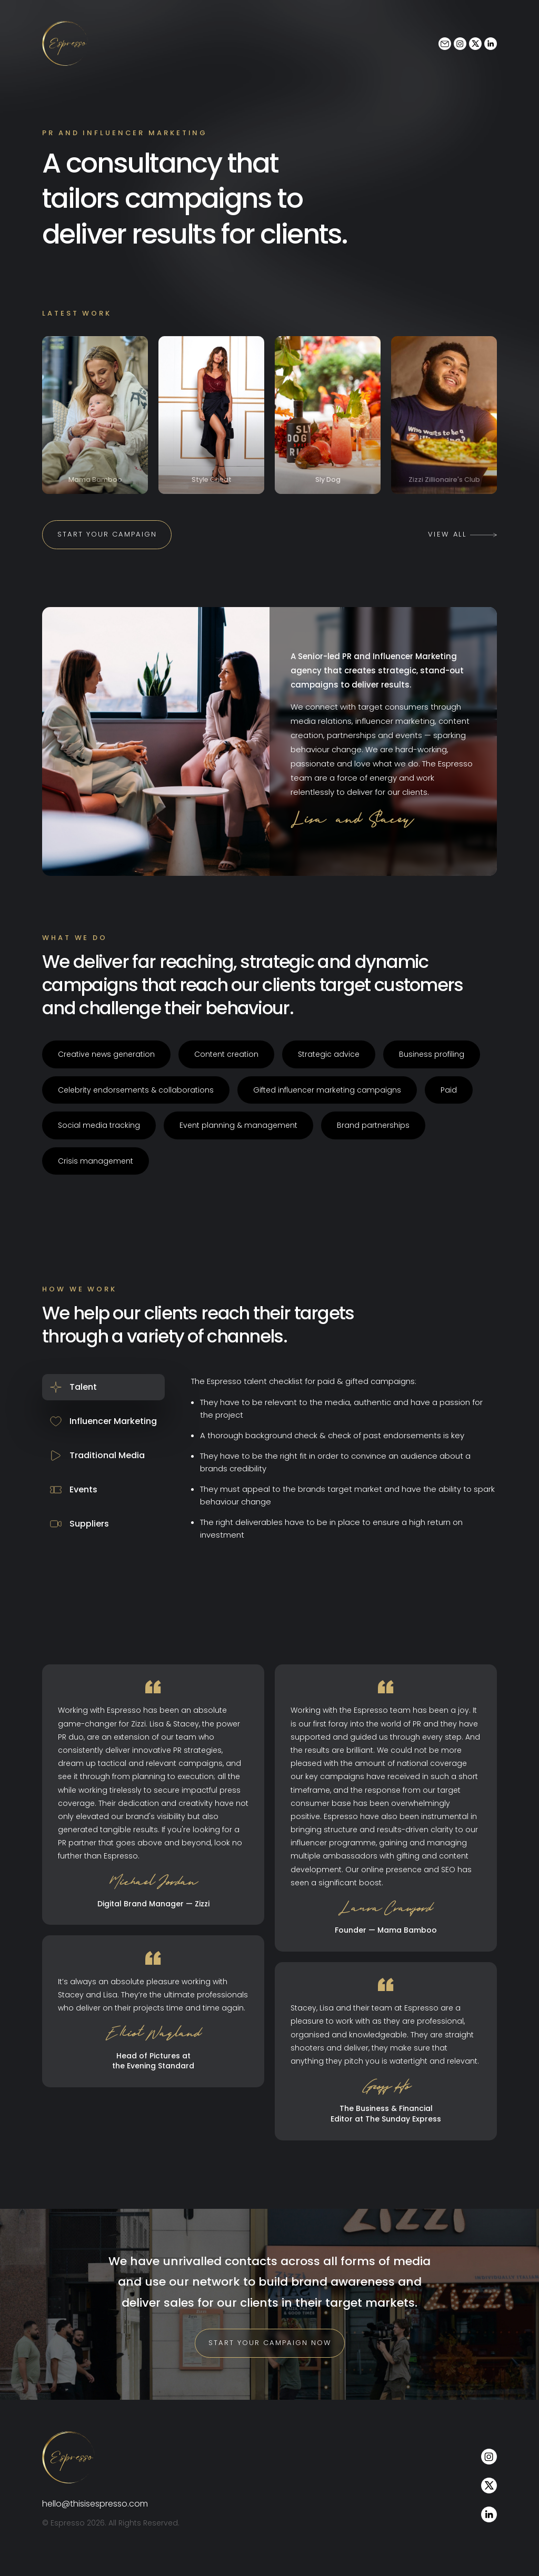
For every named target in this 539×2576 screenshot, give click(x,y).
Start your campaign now (269, 2357)
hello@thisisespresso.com (95, 2518)
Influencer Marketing (103, 1434)
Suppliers (79, 1537)
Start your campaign (109, 547)
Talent (72, 1400)
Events (73, 1503)
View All (462, 547)
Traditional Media (97, 1468)
